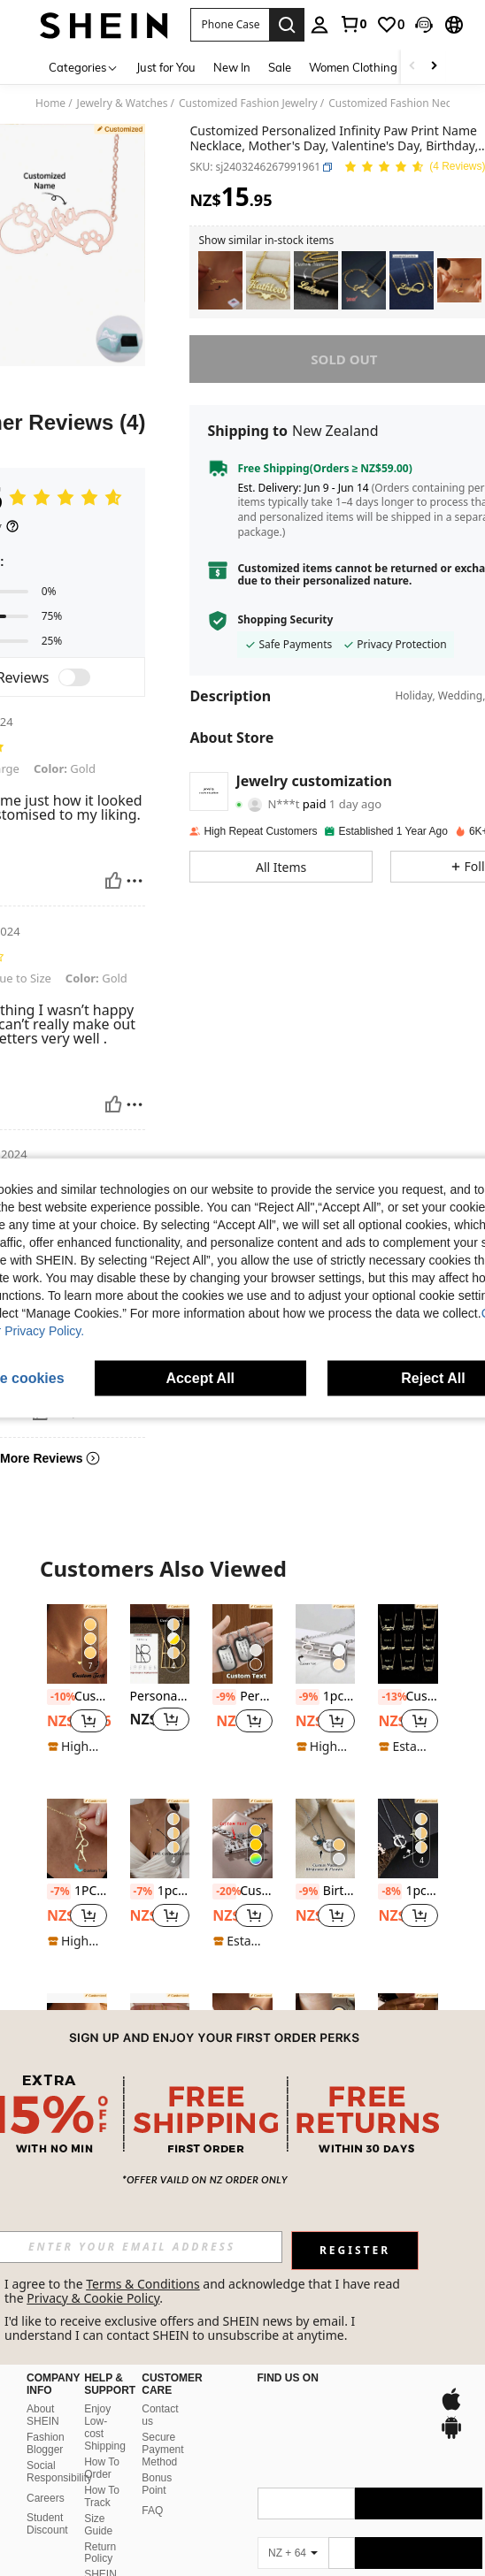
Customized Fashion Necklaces (404, 103)
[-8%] (390, 1892)
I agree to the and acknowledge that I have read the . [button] (204, 2290)
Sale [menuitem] (279, 67)
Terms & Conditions (143, 2283)
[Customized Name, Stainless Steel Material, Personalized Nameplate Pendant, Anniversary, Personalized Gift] (220, 280)
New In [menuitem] (231, 67)
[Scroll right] (433, 67)
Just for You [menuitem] (166, 67)
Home (50, 103)
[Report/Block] (134, 880)
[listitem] (220, 280)
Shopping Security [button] (285, 620)
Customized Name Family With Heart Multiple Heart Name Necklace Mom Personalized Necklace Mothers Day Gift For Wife (77, 1697)
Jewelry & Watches (122, 103)
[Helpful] (113, 880)
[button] (229, 25)
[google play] (315, 2408)
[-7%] (59, 1892)
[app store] (281, 2408)
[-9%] (224, 1697)
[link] (353, 23)
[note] (77, 1746)
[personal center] (319, 24)
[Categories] (83, 67)
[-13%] (390, 1697)
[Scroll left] (412, 67)
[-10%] (59, 1697)
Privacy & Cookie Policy (93, 2297)
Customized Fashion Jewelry (248, 103)
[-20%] (224, 1892)
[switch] (74, 677)
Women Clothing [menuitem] (353, 67)
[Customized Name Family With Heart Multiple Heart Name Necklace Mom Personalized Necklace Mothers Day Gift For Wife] (77, 1644)
